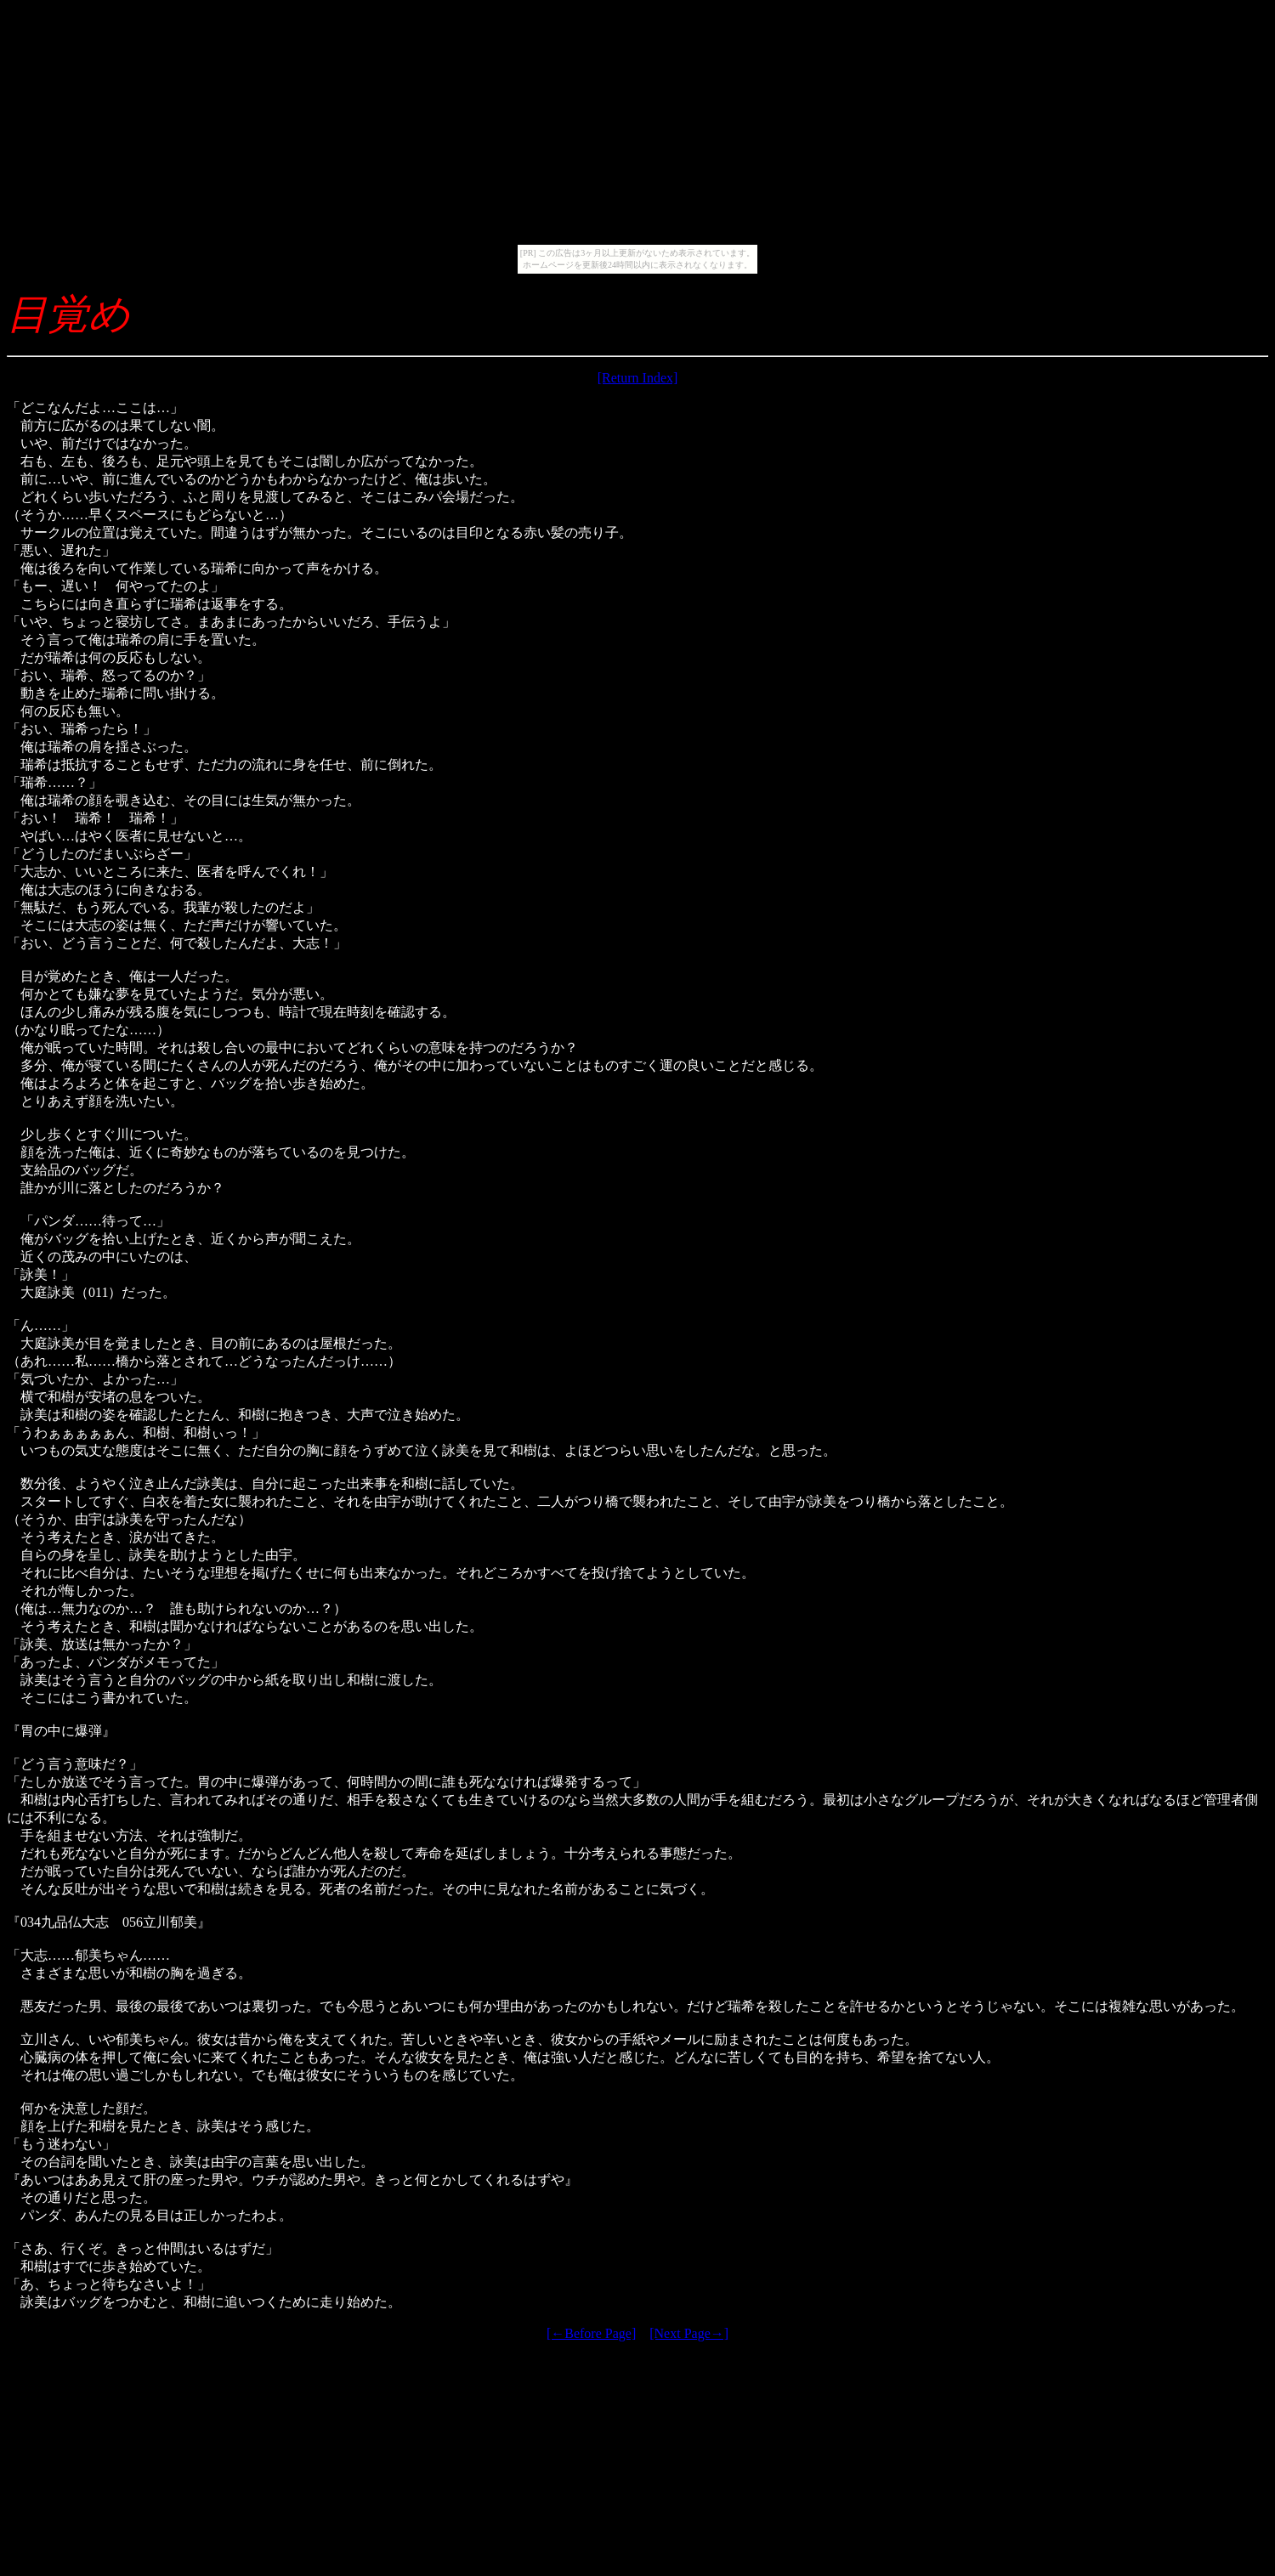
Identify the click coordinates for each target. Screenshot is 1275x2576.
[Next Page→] (688, 2333)
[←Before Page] (591, 2333)
